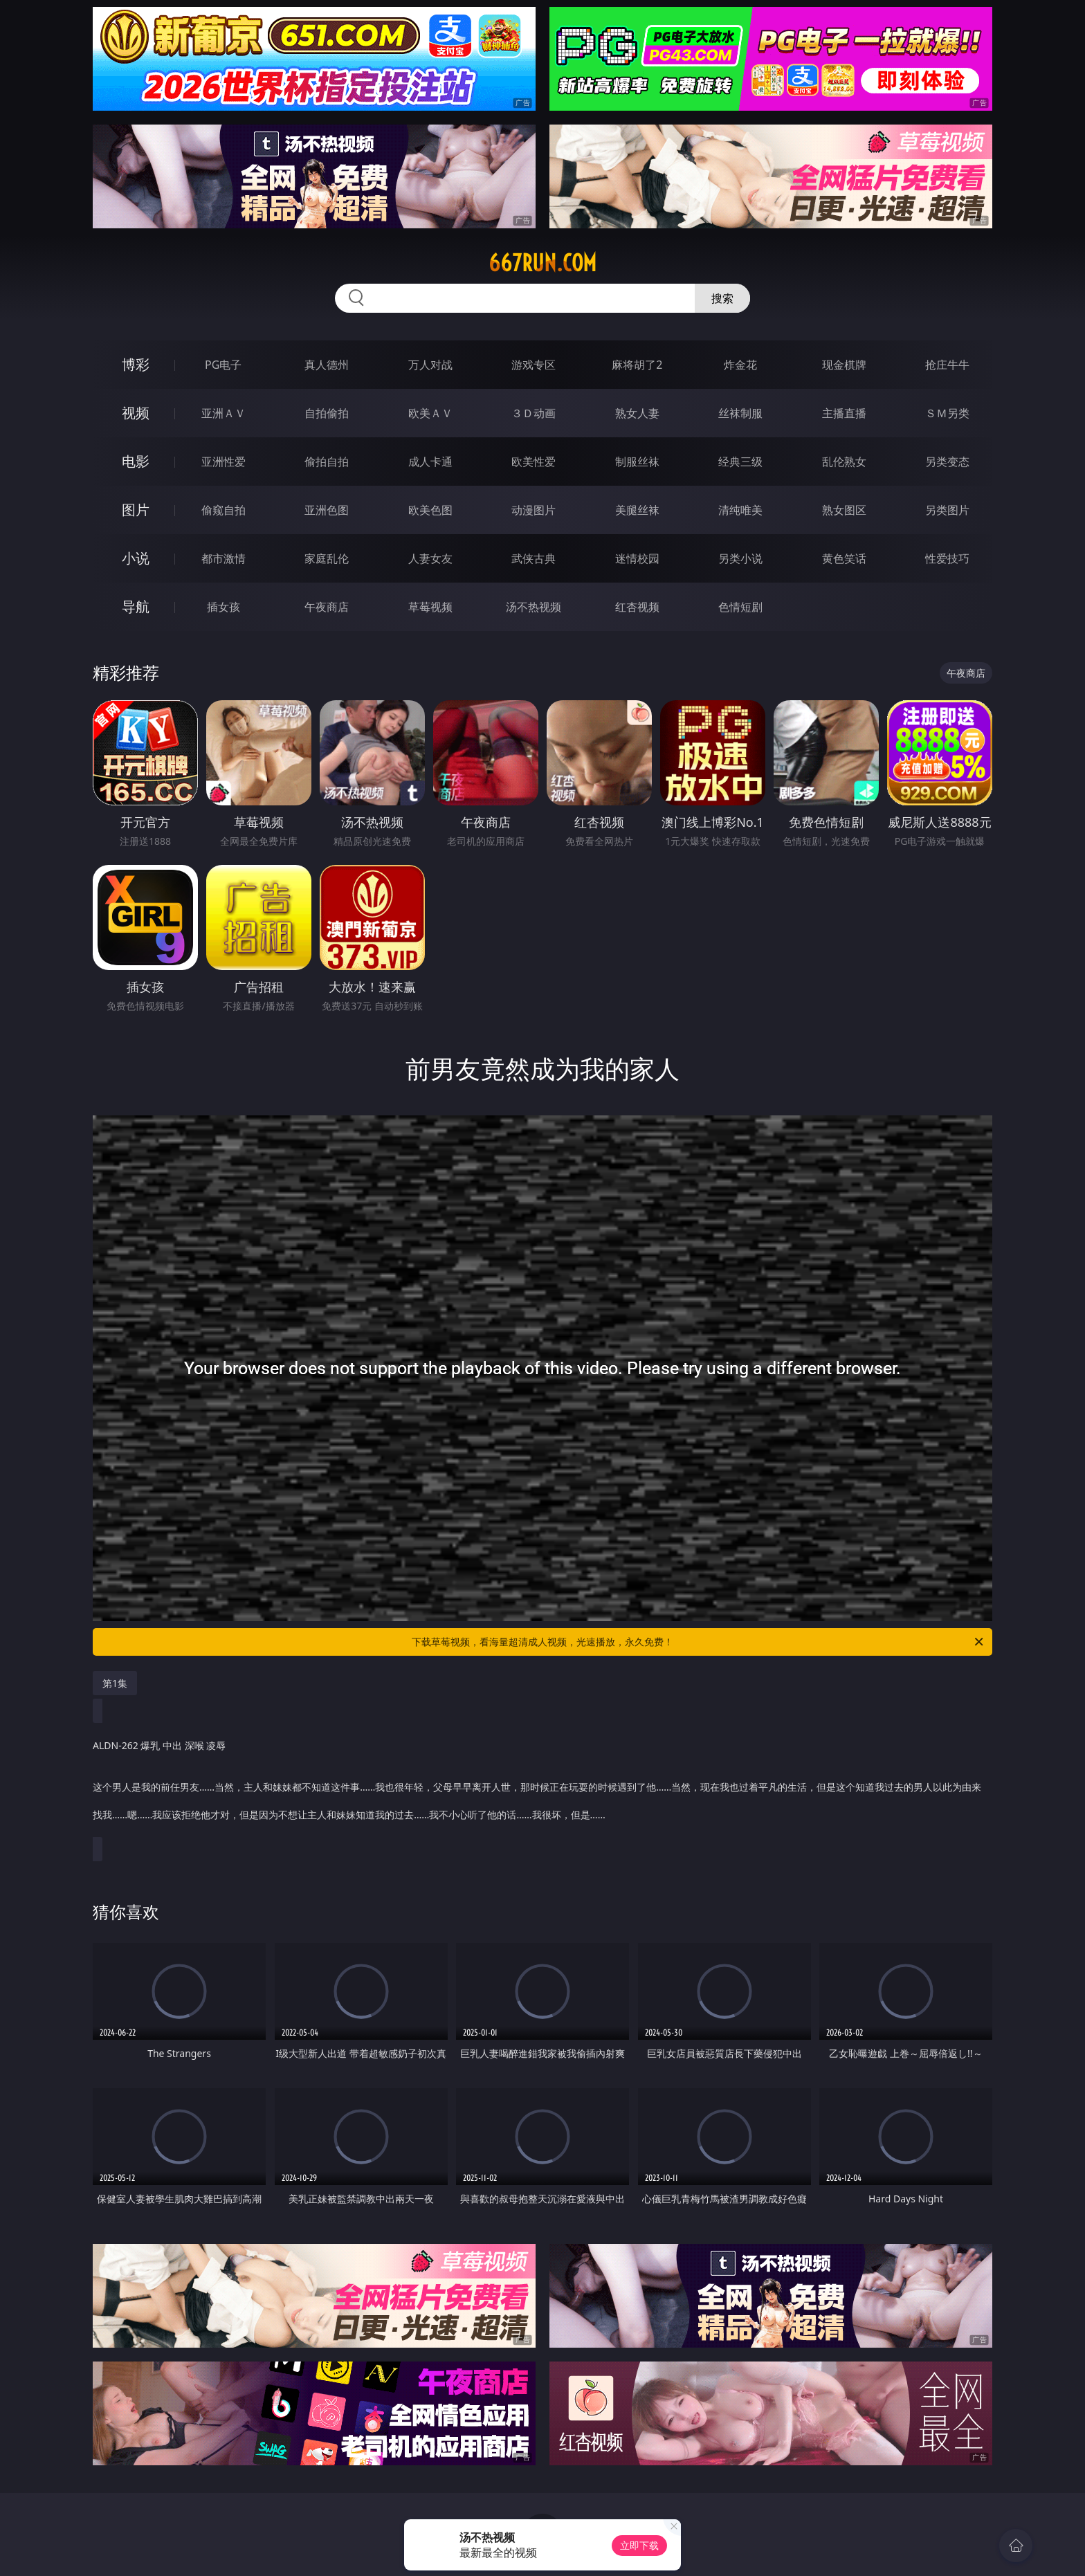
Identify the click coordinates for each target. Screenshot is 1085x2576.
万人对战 (430, 364)
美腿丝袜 (637, 510)
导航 (135, 606)
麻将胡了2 (637, 364)
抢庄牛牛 (947, 364)
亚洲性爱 (223, 461)
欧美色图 (430, 510)
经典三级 (740, 461)
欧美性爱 (533, 461)
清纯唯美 (740, 510)
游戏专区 (533, 364)
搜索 (722, 298)
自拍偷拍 (326, 413)
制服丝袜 (637, 461)
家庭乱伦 (326, 558)
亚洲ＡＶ (223, 413)
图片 (135, 509)
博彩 (135, 364)
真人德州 (326, 364)
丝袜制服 (740, 413)
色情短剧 (740, 606)
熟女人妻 (637, 413)
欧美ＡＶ (430, 413)
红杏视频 (637, 606)
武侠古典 (533, 558)
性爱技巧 (947, 558)
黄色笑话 (844, 558)
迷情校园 (637, 558)
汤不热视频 (533, 606)
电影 (135, 461)
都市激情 (223, 558)
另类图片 (947, 510)
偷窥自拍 (223, 510)
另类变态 (947, 461)
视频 (135, 412)
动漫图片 (533, 510)
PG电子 (223, 364)
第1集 (114, 1683)
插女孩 (223, 606)
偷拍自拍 (326, 461)
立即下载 (639, 2545)
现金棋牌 (844, 364)
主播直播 (844, 413)
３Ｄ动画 (533, 413)
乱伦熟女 (844, 461)
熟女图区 (844, 510)
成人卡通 (430, 461)
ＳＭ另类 (947, 413)
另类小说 (740, 558)
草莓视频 (430, 606)
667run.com (542, 263)
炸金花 (740, 364)
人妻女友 (430, 558)
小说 (135, 558)
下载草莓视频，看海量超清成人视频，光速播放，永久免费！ (698, 1642)
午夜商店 (326, 606)
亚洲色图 (326, 510)
